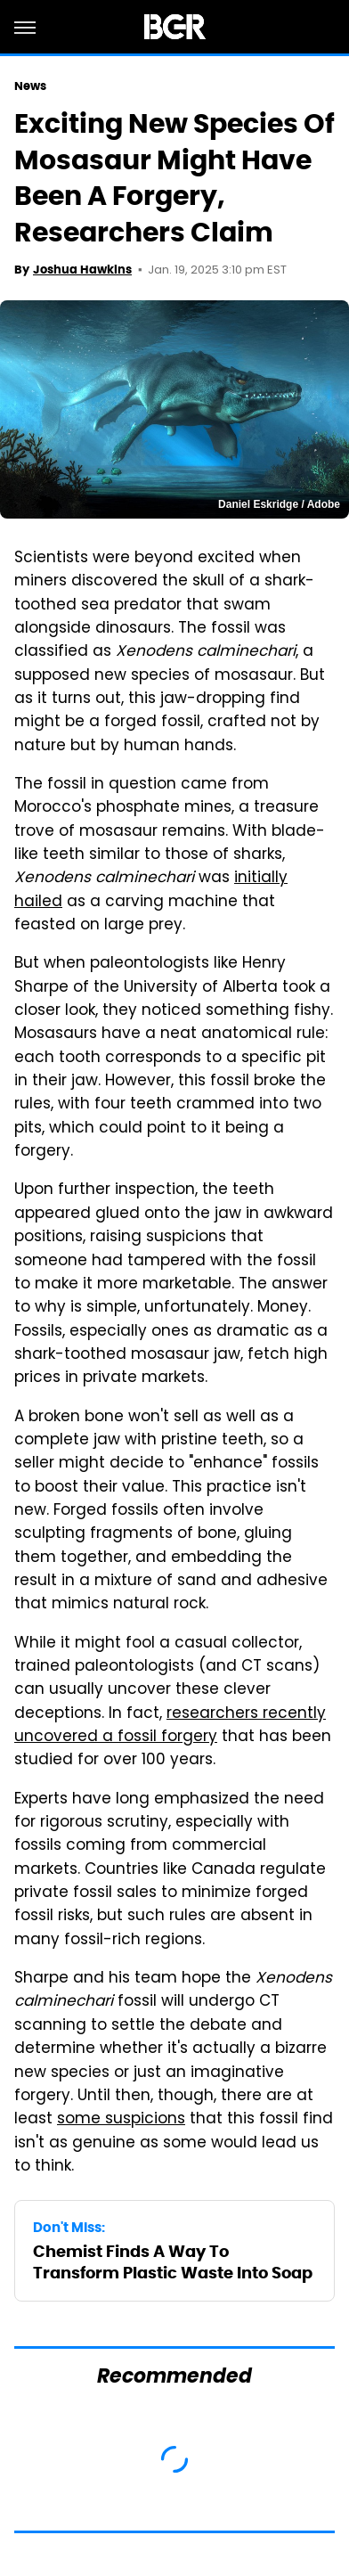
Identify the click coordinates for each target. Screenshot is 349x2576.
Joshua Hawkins (82, 269)
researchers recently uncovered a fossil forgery (170, 1726)
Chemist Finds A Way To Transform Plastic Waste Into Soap (172, 2261)
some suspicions (121, 2119)
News (30, 86)
